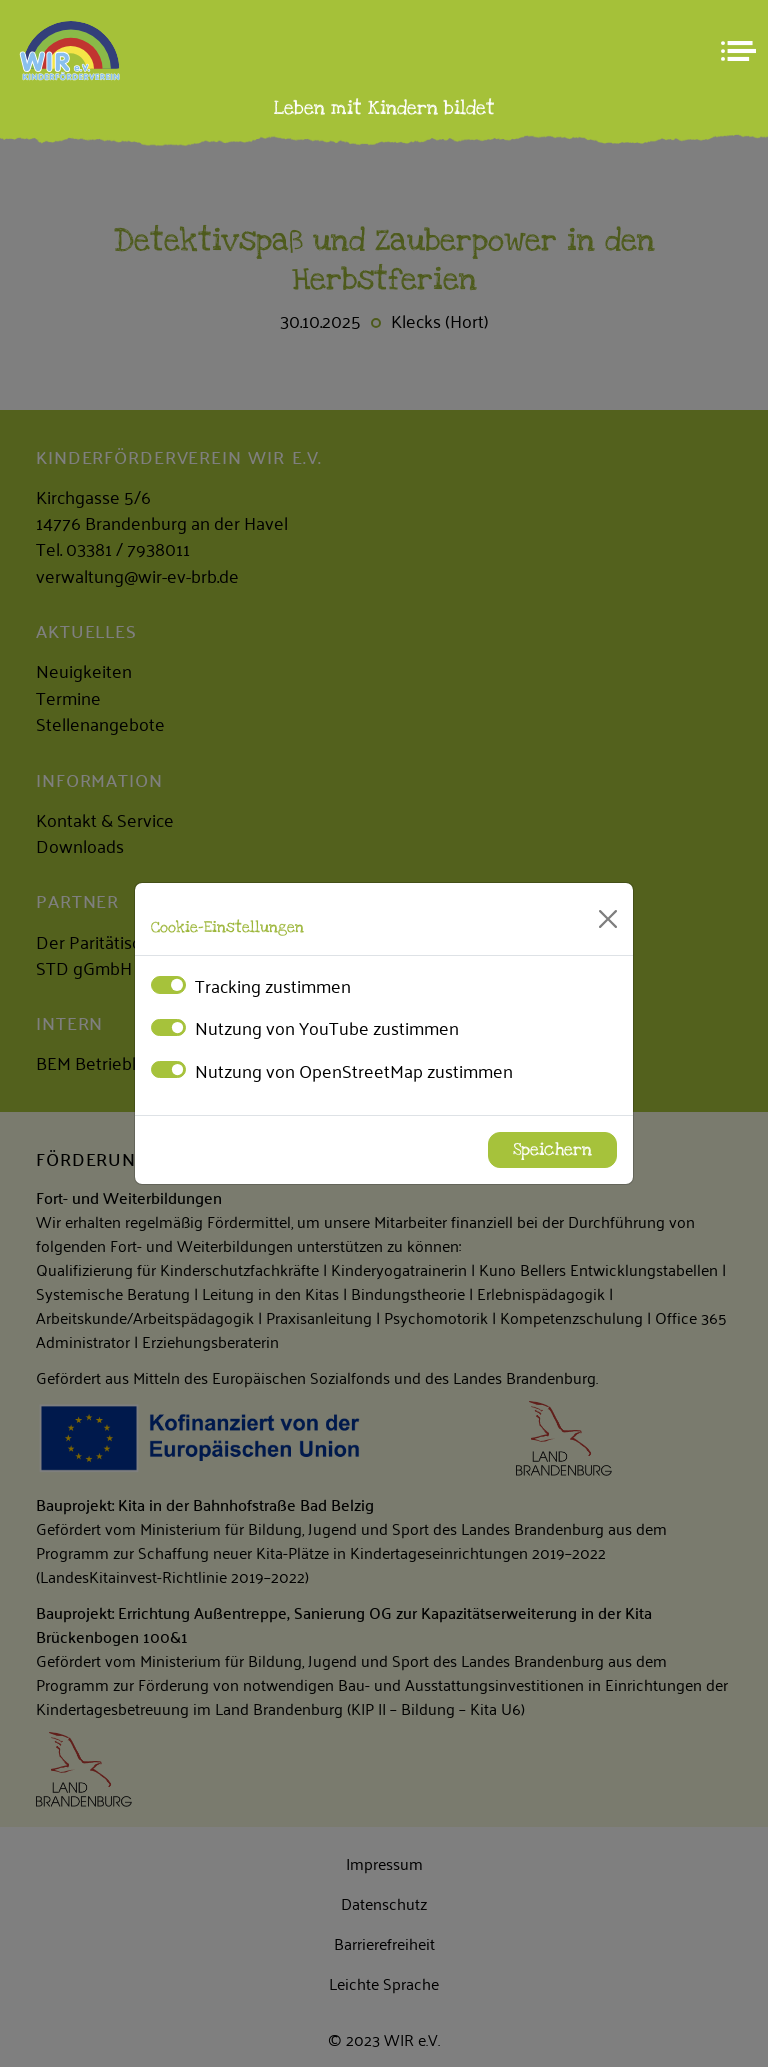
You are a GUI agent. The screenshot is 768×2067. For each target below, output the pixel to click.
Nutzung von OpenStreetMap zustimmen (354, 1070)
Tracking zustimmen (273, 985)
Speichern (552, 1150)
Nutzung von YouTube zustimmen (327, 1027)
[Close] (608, 919)
